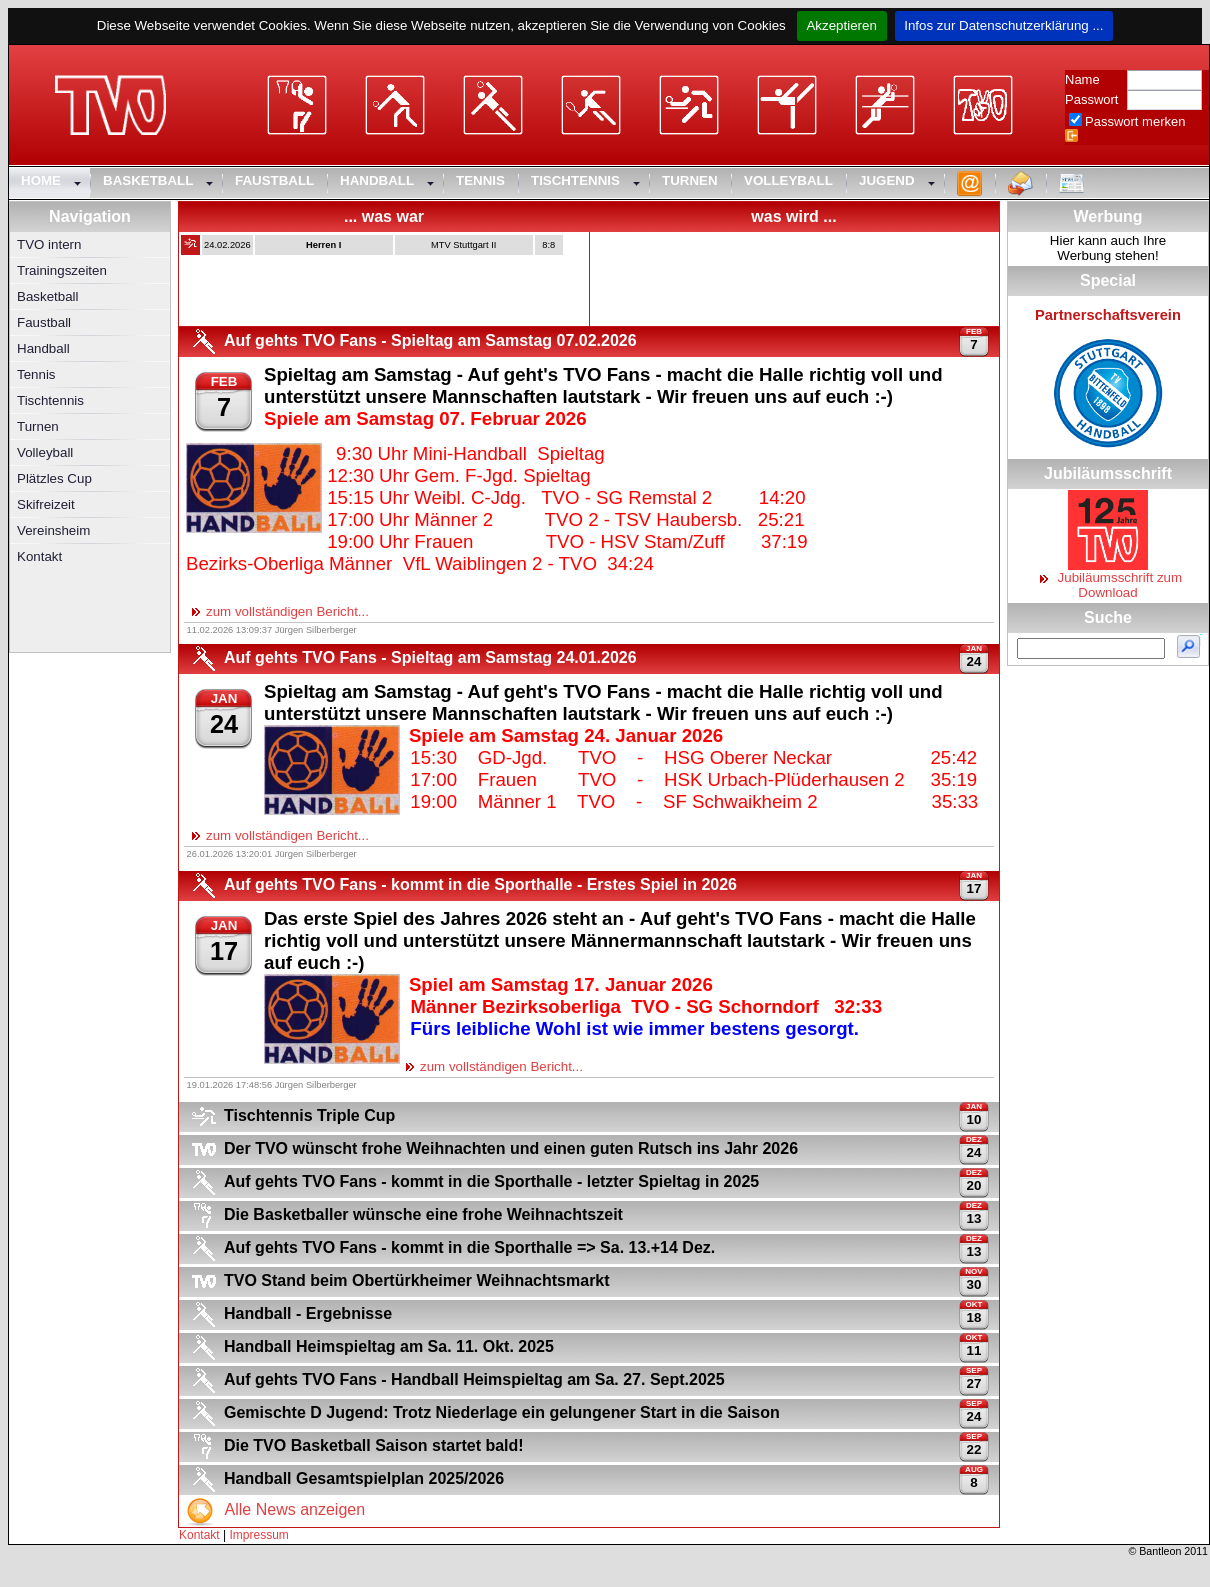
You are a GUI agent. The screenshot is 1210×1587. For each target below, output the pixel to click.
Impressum (259, 1535)
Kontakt (199, 1535)
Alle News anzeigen (272, 1509)
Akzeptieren (841, 25)
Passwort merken (1135, 121)
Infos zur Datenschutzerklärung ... (1004, 25)
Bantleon (1160, 1551)
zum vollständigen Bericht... (277, 611)
